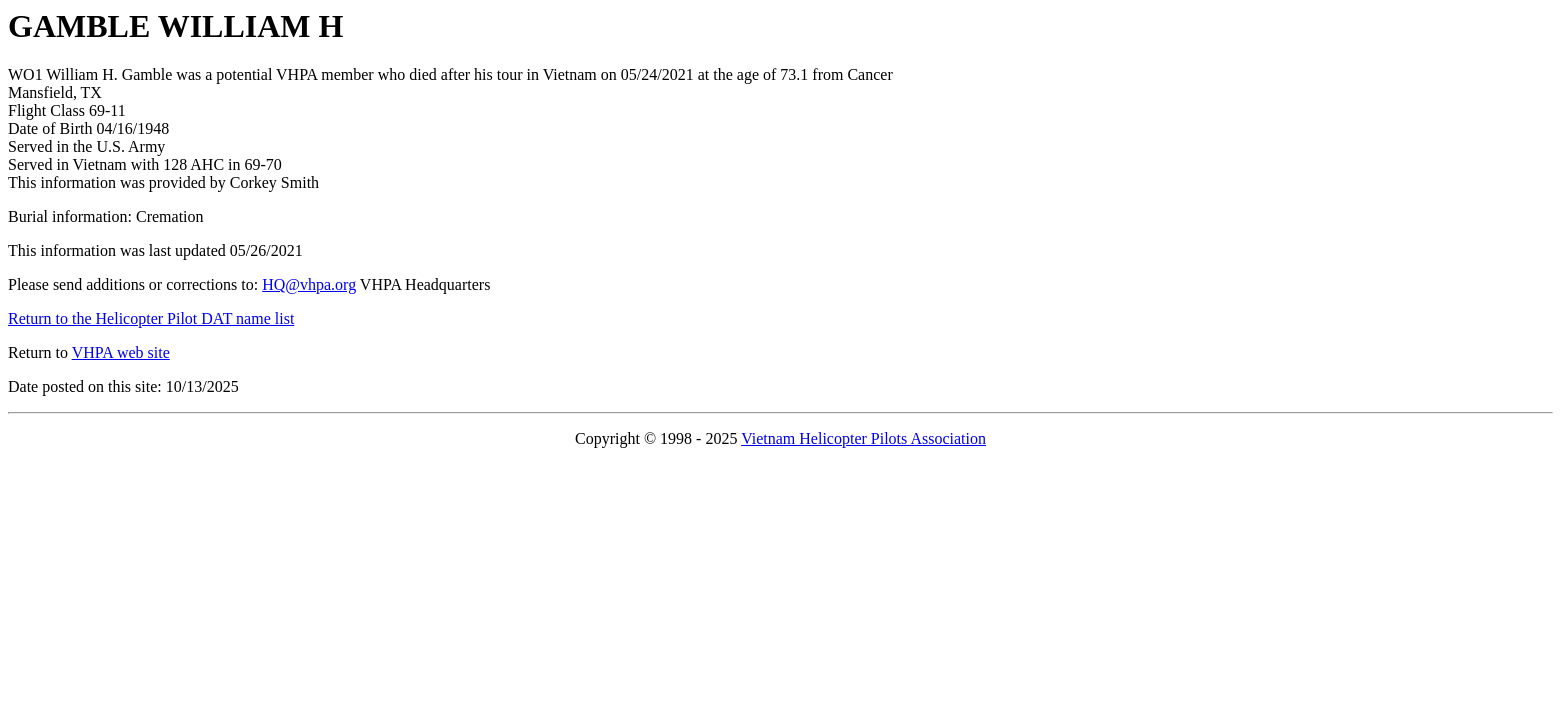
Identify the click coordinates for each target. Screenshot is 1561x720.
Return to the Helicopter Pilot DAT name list (151, 318)
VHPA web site (121, 352)
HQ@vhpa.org (309, 284)
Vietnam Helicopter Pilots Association (863, 438)
